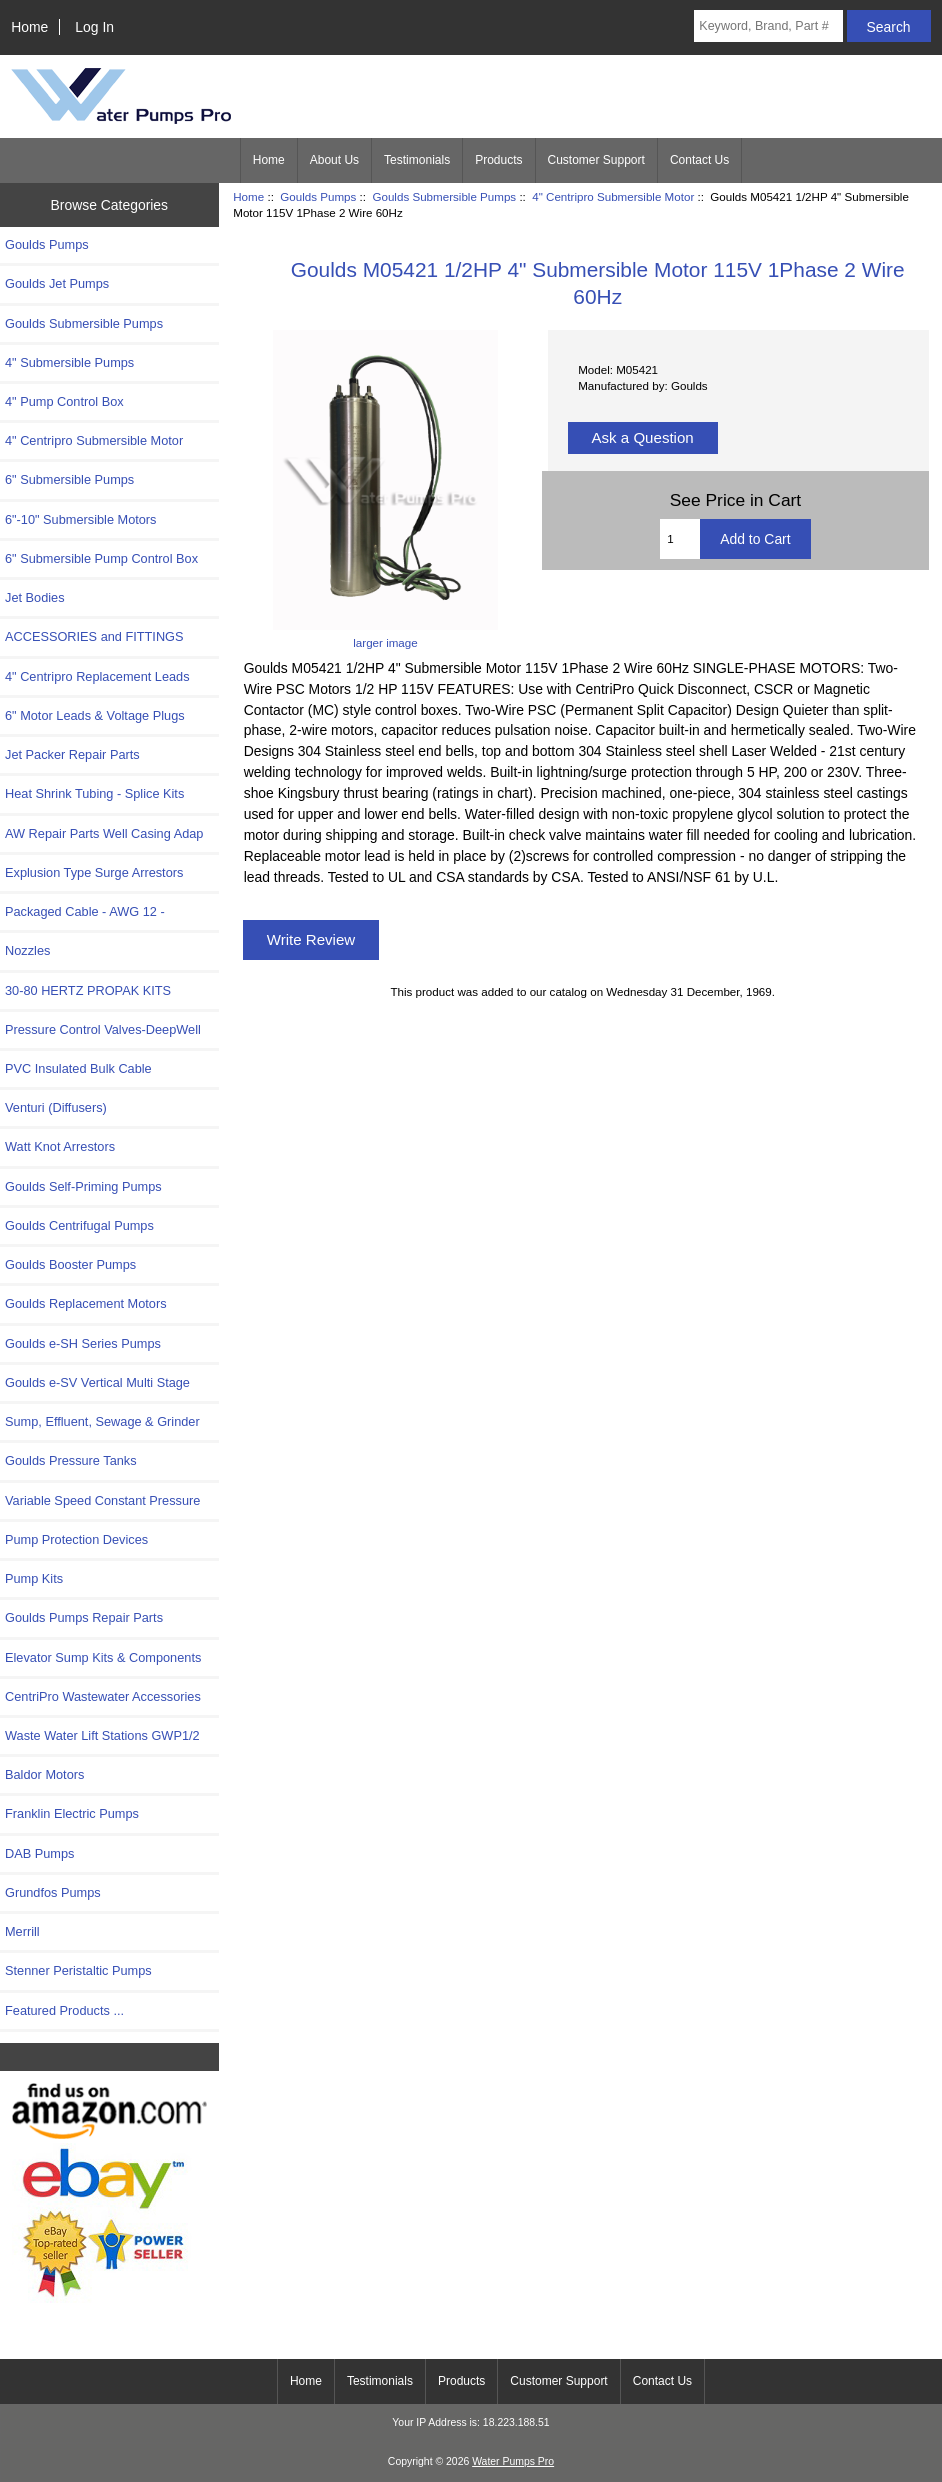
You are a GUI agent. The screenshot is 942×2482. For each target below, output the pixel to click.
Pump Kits (34, 1578)
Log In (94, 27)
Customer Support (596, 160)
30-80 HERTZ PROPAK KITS (88, 990)
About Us (334, 160)
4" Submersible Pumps (69, 362)
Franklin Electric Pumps (72, 1813)
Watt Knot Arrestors (60, 1146)
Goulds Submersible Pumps (444, 196)
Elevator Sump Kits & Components (103, 1657)
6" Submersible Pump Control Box (101, 558)
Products (498, 160)
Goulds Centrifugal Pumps (79, 1225)
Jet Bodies (35, 597)
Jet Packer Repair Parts (72, 754)
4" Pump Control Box (64, 401)
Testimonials (417, 160)
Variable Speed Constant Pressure (102, 1500)
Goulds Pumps (318, 196)
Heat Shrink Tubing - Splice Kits (94, 793)
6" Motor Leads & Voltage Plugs (95, 715)
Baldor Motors (44, 1774)
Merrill (22, 1931)
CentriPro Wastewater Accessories (103, 1696)
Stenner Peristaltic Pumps (78, 1970)
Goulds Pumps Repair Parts (84, 1617)
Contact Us (699, 160)
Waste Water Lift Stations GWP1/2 (102, 1735)
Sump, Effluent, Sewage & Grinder (102, 1421)
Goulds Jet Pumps (57, 283)
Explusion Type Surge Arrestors (94, 872)
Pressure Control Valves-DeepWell (103, 1029)
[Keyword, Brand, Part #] (768, 26)
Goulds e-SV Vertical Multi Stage (97, 1382)
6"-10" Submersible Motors (81, 519)
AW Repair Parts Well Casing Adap (104, 833)
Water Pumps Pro (513, 2461)
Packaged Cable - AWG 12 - (85, 911)
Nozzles (27, 950)
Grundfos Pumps (53, 1892)
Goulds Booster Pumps (70, 1264)
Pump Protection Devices (76, 1539)
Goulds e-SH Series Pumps (83, 1343)
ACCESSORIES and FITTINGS (94, 636)
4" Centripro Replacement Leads (97, 676)
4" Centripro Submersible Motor (613, 196)
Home (29, 27)
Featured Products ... (64, 2010)
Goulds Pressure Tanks (71, 1460)
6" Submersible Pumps (69, 479)
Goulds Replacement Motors (86, 1303)
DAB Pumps (39, 1853)
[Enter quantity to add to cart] (680, 539)
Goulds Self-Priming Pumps (83, 1186)
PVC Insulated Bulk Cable (78, 1068)
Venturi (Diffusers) (56, 1107)
